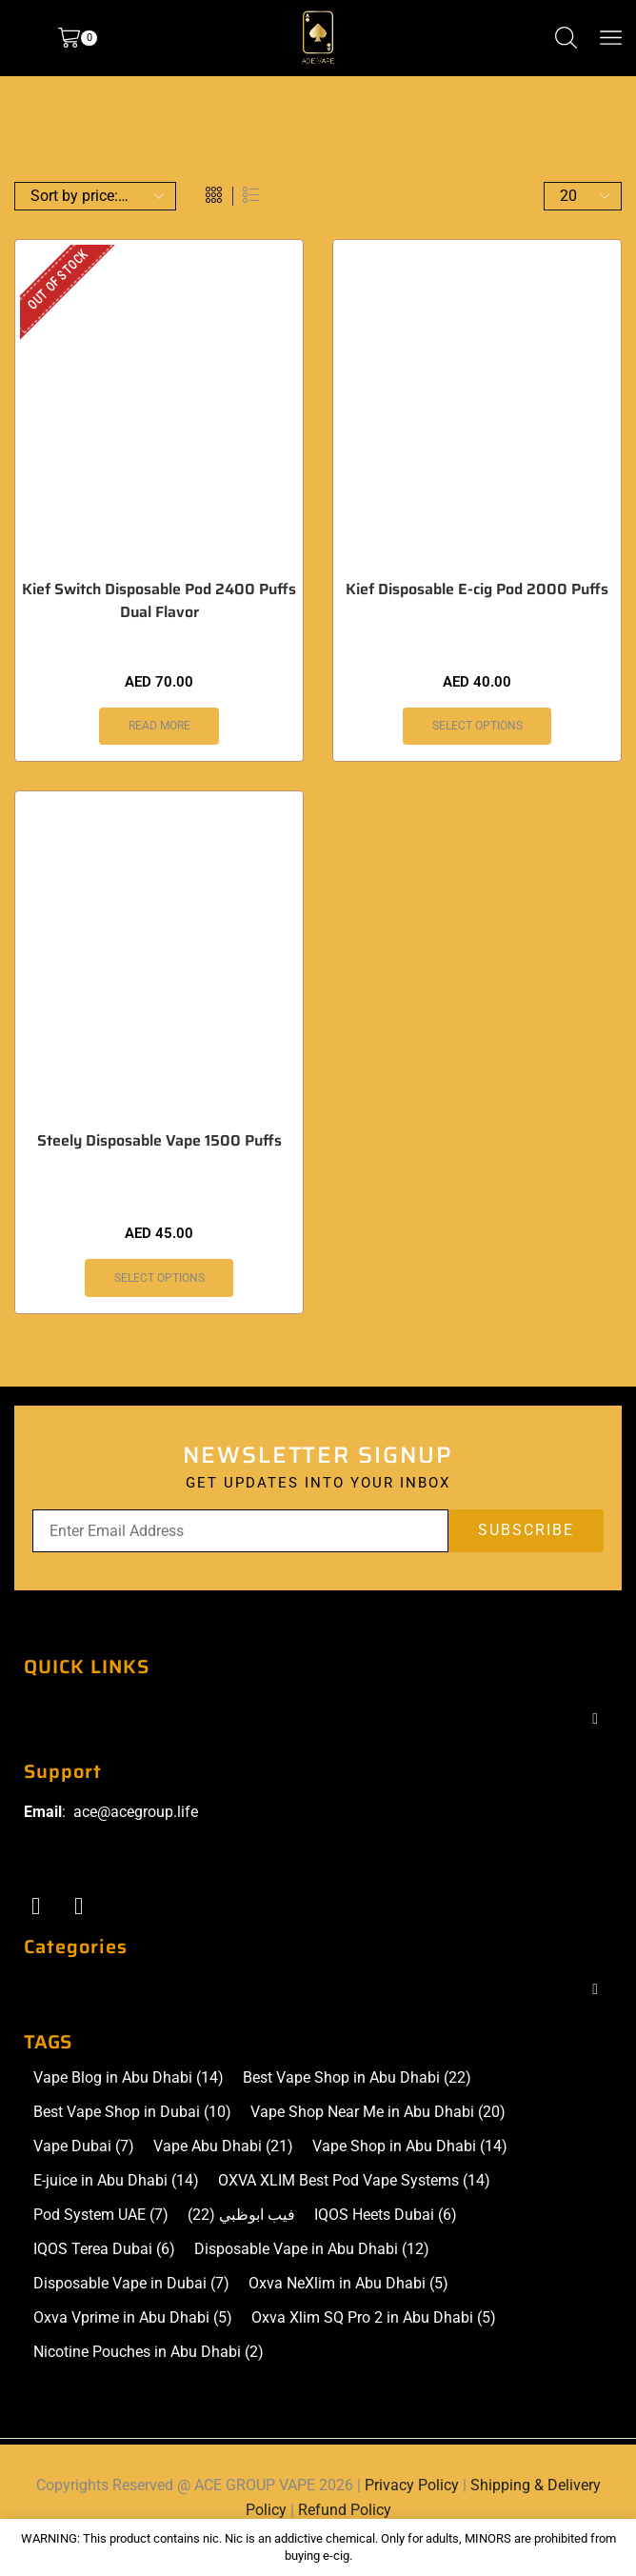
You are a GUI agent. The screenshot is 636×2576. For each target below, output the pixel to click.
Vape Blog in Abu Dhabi (128, 2078)
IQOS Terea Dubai (104, 2249)
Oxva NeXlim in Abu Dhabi (348, 2283)
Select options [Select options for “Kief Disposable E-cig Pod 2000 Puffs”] (477, 725)
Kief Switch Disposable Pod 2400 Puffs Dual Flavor (159, 601)
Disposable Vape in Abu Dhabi (311, 2249)
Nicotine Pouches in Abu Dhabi (148, 2352)
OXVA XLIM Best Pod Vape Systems (354, 2180)
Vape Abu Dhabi (223, 2146)
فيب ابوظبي (241, 2215)
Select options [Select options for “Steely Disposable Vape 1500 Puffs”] (159, 1278)
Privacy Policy (412, 2485)
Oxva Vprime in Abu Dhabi (132, 2318)
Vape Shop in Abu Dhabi (409, 2146)
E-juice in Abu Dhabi (116, 2180)
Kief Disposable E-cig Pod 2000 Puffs (477, 589)
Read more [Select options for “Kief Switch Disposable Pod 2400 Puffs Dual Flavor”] (159, 725)
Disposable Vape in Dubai (131, 2283)
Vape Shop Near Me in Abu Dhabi (378, 2112)
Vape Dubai (83, 2146)
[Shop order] (95, 196)
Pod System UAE (101, 2215)
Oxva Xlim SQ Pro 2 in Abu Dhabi (373, 2318)
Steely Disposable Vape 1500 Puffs (159, 1140)
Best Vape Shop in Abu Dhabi (357, 2078)
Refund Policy (344, 2510)
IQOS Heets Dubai (385, 2215)
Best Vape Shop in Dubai (132, 2112)
